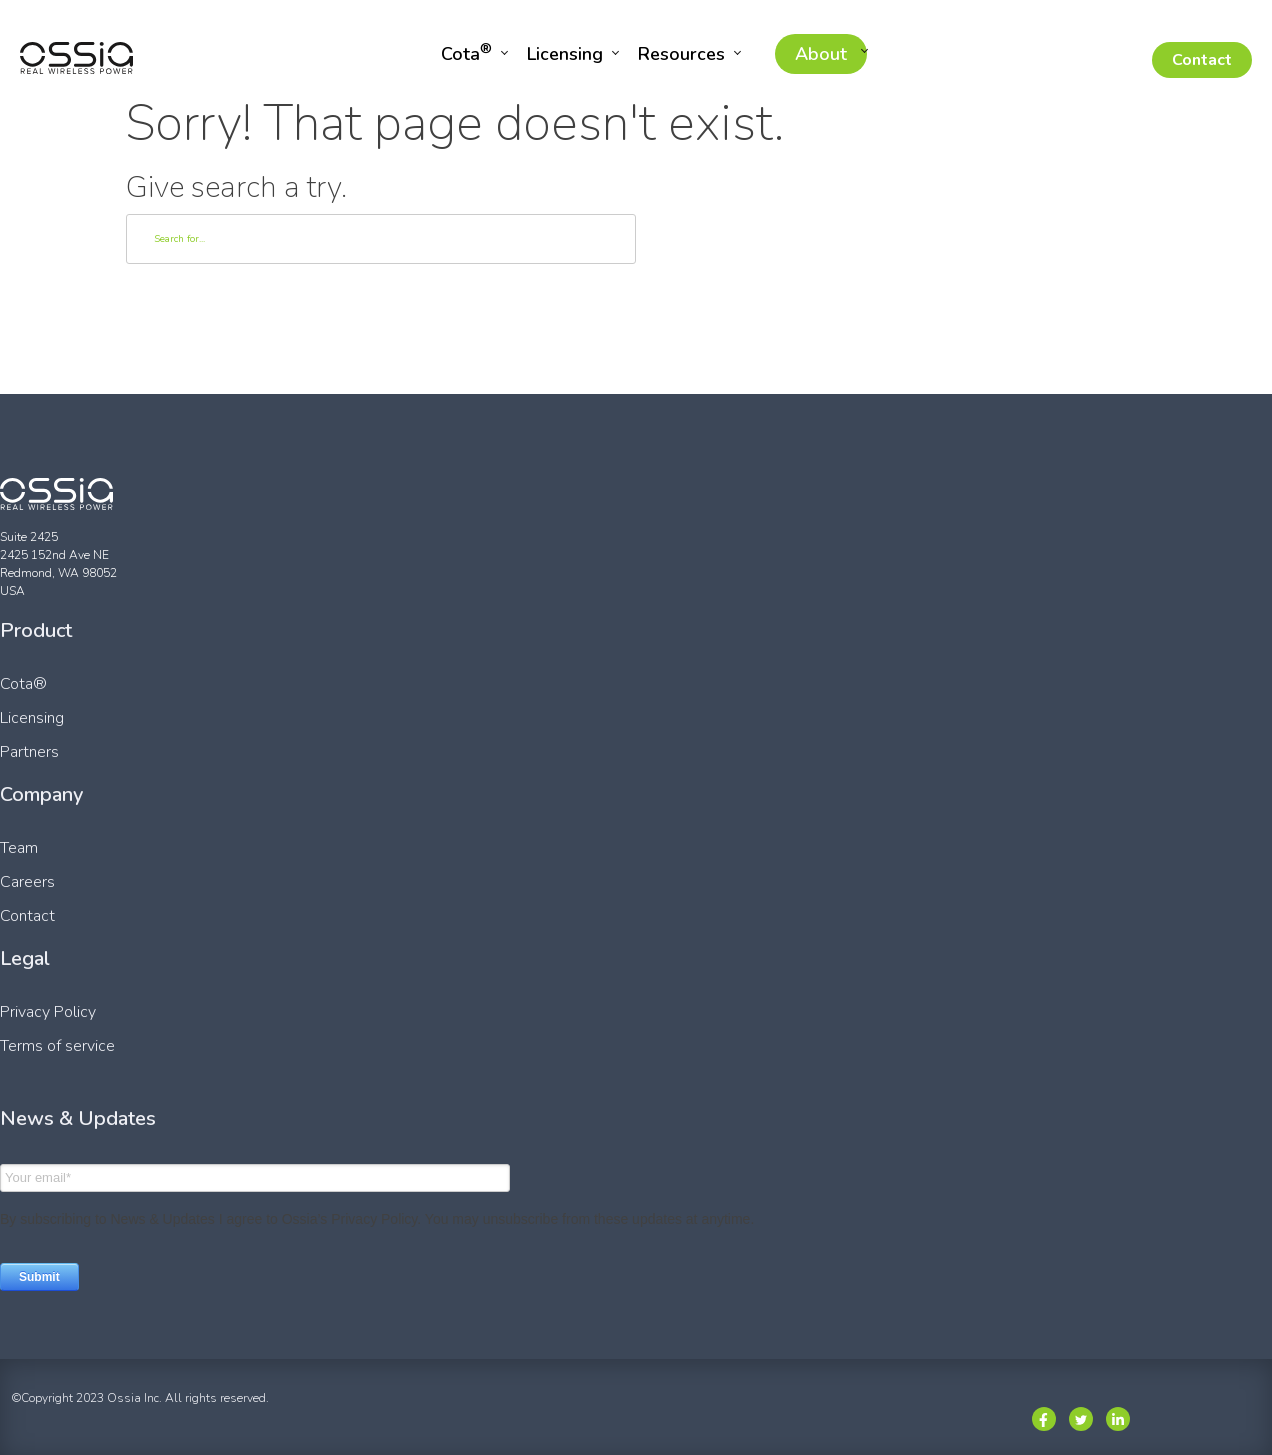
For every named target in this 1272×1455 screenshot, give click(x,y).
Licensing (32, 718)
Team (19, 848)
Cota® (23, 684)
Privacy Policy (48, 1012)
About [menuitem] (821, 54)
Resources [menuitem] (681, 54)
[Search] (381, 239)
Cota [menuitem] (466, 52)
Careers (27, 882)
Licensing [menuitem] (565, 54)
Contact (1202, 60)
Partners (29, 752)
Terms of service (57, 1046)
